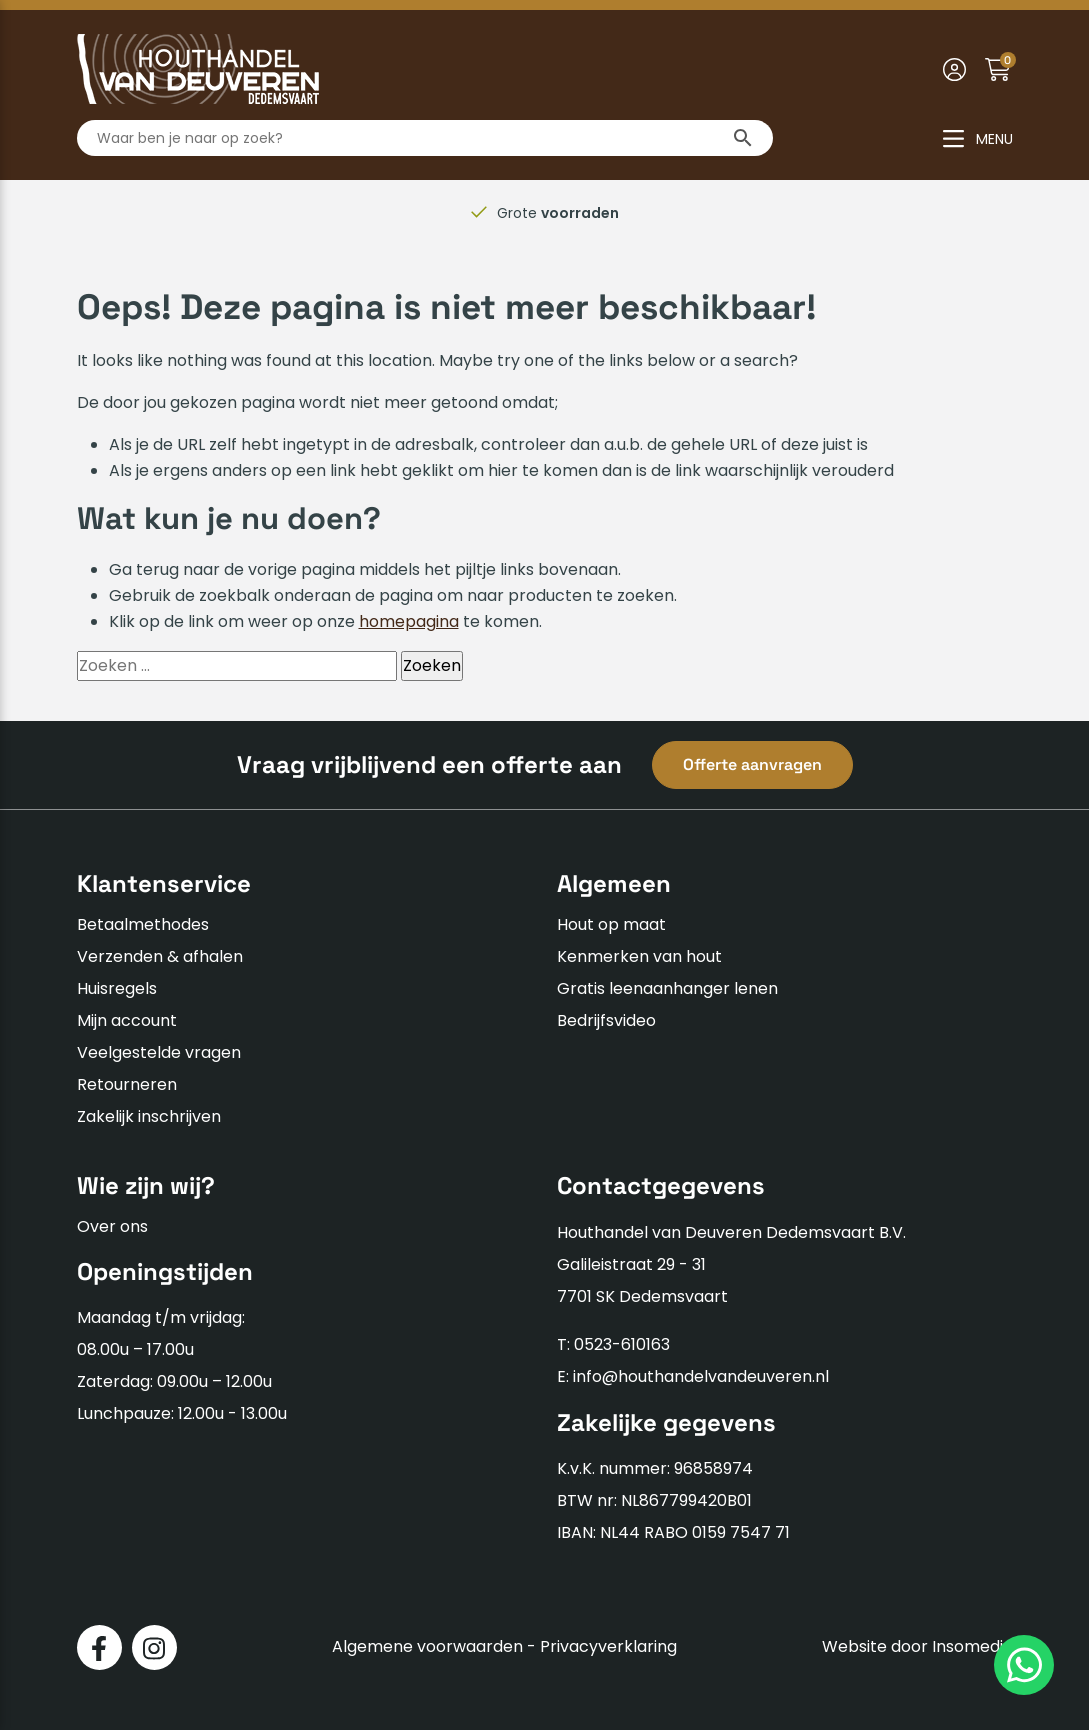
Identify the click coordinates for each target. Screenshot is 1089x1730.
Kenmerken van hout (639, 956)
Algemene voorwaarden (427, 1646)
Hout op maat (611, 924)
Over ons (112, 1226)
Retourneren (127, 1084)
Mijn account (127, 1020)
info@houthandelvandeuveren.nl (701, 1376)
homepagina (409, 621)
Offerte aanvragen (752, 764)
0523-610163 (622, 1344)
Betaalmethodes (143, 924)
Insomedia (972, 1646)
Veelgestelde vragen (159, 1052)
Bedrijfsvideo (606, 1020)
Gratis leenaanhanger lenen (667, 988)
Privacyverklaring (608, 1646)
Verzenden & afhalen (160, 956)
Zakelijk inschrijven (149, 1116)
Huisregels (117, 988)
